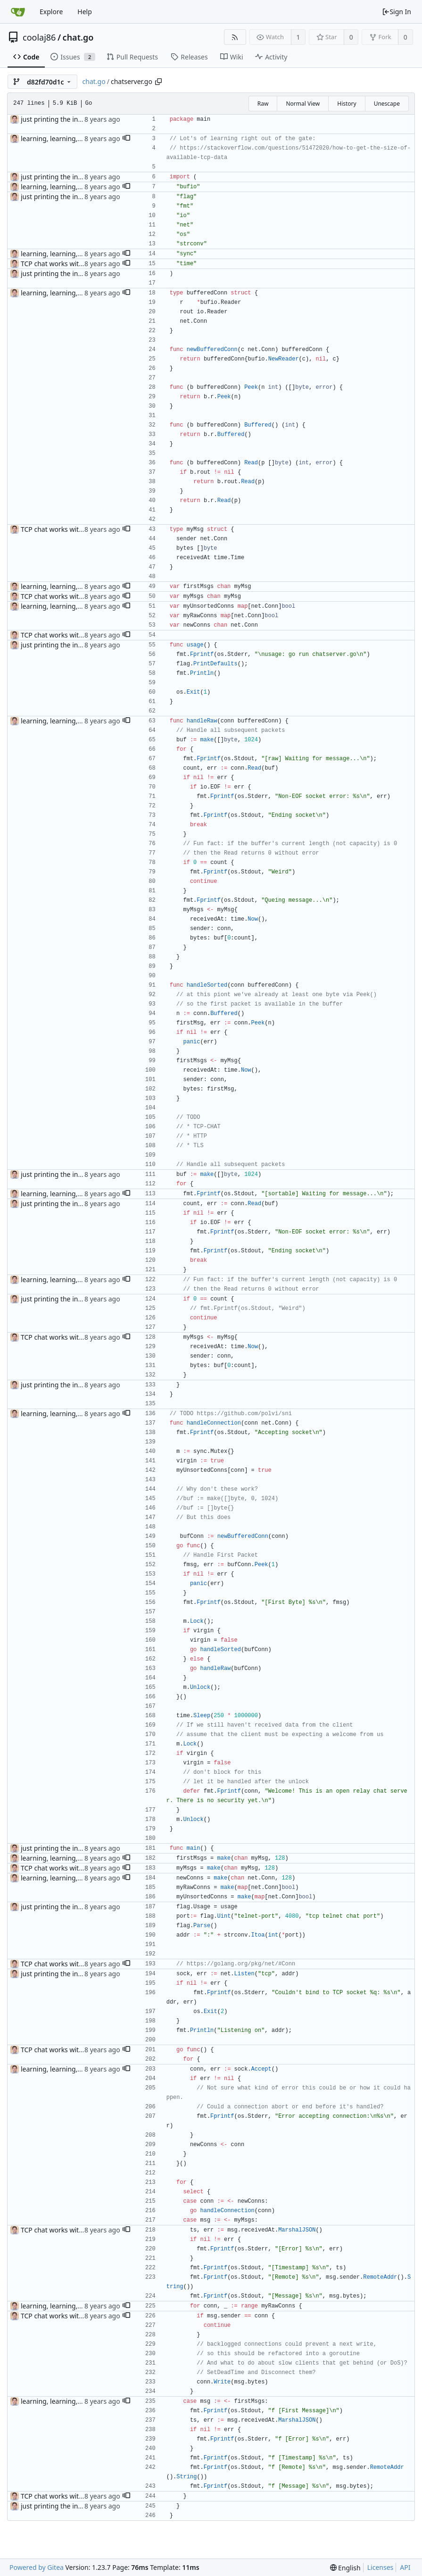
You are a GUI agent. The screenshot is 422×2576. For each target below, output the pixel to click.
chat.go (78, 37)
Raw (263, 104)
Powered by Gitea (36, 2567)
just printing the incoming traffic (71, 119)
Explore (51, 11)
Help (84, 11)
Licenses (380, 2567)
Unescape (387, 104)
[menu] (345, 2567)
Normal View (303, 104)
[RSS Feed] (235, 37)
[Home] (18, 11)
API (405, 2567)
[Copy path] (158, 81)
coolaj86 (39, 37)
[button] (126, 138)
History (346, 104)
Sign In (396, 11)
